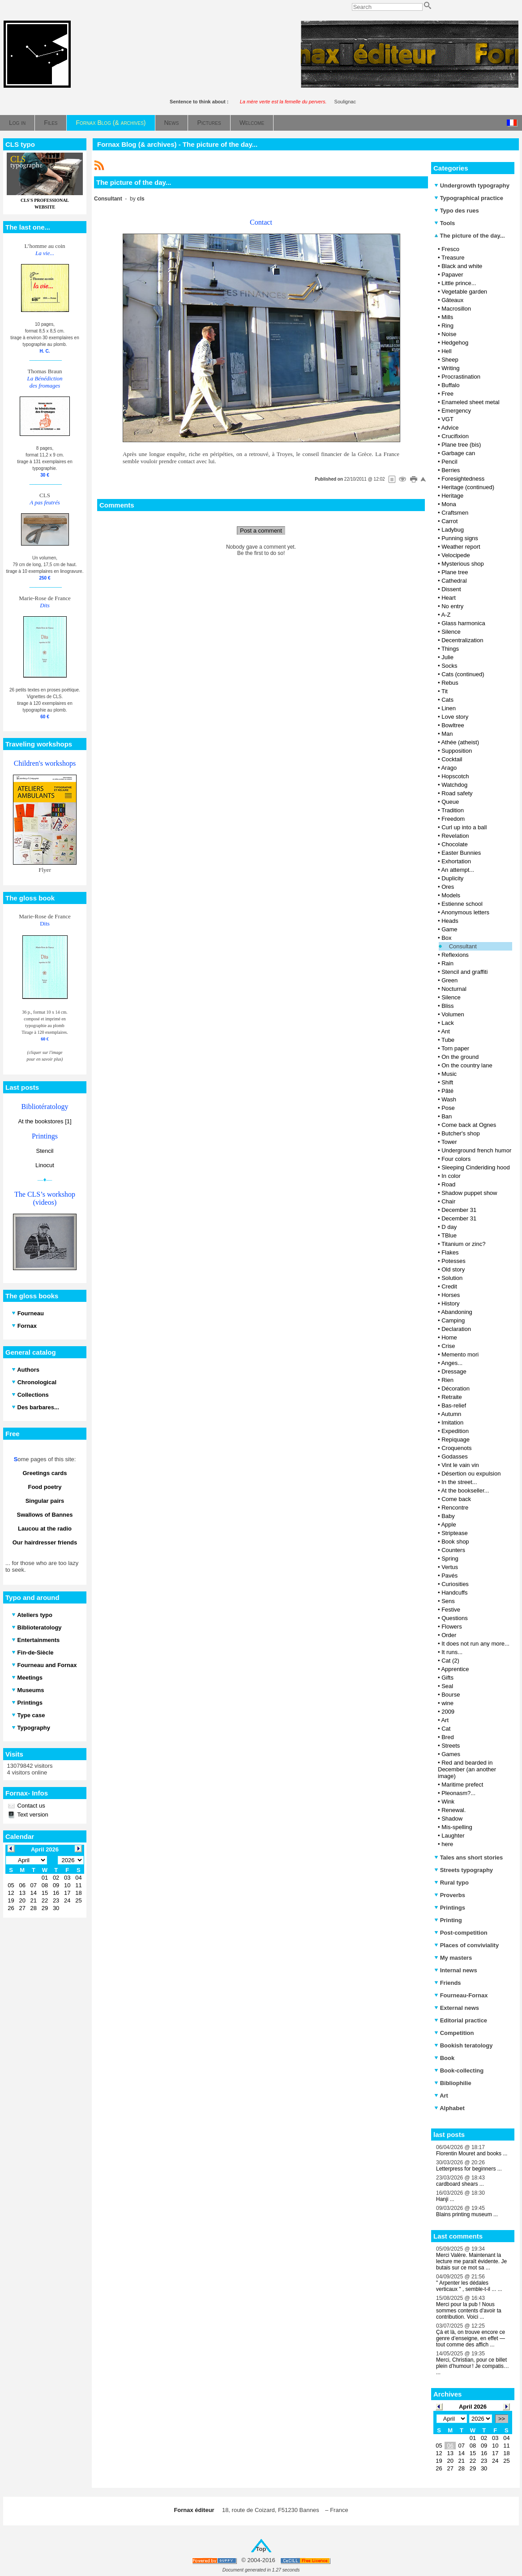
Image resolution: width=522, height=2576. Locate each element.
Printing (448, 1920)
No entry (452, 606)
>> (501, 2418)
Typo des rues (456, 210)
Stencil (44, 1150)
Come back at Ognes (468, 1125)
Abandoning (456, 1312)
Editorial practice (460, 2020)
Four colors (456, 1159)
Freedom (453, 818)
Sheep (449, 359)
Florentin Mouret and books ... (471, 2153)
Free (447, 393)
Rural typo (451, 1882)
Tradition (452, 810)
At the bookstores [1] (44, 1121)
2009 (447, 1711)
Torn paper (455, 1048)
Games (450, 1754)
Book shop (455, 1541)
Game (449, 929)
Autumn (451, 1414)
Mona (448, 504)
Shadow (451, 1818)
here (447, 1844)
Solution (451, 1278)
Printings (449, 1907)
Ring (447, 325)
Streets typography (463, 1870)
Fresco (450, 249)
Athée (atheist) (460, 742)
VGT (447, 419)
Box (446, 937)
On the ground (460, 1056)
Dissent (451, 589)
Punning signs (459, 538)
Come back (456, 1499)
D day (449, 1227)
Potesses (453, 1261)
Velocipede (455, 555)
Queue (450, 801)
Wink (447, 1801)
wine (447, 1703)
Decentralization (462, 640)
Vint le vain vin (460, 1465)
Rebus (449, 682)
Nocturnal (453, 988)
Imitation (452, 1422)
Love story (454, 716)
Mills (447, 317)
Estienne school (462, 903)
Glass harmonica (463, 623)
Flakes (449, 1252)
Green (449, 980)
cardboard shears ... (460, 2184)
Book (444, 2058)
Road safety (456, 793)
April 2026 (473, 2406)
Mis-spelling (456, 1827)
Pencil (449, 461)
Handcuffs (454, 1592)
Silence (451, 631)
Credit (449, 1286)
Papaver (452, 274)
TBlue (449, 1235)
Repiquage (455, 1439)
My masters (453, 1957)
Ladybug (452, 529)
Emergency (456, 410)
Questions (454, 1618)
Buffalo (450, 385)
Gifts (447, 1677)
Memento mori (460, 1354)
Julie (447, 657)
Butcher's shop (460, 1133)
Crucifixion (455, 436)
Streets (450, 1745)
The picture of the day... (469, 235)
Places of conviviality (466, 1945)
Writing (450, 368)
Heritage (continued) (467, 487)
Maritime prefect (462, 1784)
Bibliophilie (452, 2083)
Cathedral (453, 580)
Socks (449, 665)
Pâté (447, 1091)
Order (448, 1635)
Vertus (449, 1567)
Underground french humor (476, 1150)
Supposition (456, 750)
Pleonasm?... (458, 1793)
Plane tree (454, 572)
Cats (447, 699)
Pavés (449, 1575)
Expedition (455, 1431)
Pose (448, 1108)
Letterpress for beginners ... (469, 2169)
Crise (448, 1346)
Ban (446, 1116)
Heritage (452, 495)
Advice (449, 427)
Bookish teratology (463, 2045)
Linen (448, 708)
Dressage (453, 1371)
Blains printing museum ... (467, 2214)
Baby (448, 1516)
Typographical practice (468, 198)
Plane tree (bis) (461, 444)
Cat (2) (450, 1660)
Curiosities (455, 1584)
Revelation (455, 835)
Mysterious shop (462, 563)
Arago (449, 767)
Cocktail (451, 759)
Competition (454, 2033)
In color (451, 1176)
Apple (448, 1524)
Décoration (455, 1388)
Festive (450, 1609)
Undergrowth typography (471, 185)
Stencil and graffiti (464, 971)
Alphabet (449, 2108)
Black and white (461, 266)
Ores (447, 886)
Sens (448, 1601)
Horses (450, 1295)
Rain (447, 963)
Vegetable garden (464, 291)
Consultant (463, 946)
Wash (448, 1099)
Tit (444, 691)
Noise (448, 334)
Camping (453, 1320)
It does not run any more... (475, 1643)
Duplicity (452, 878)
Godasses (454, 1456)
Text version (32, 1814)
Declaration (456, 1329)
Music (449, 1073)
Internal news (455, 1970)
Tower (449, 1142)
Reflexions (455, 954)
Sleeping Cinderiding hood (475, 1167)
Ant (445, 1031)
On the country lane (466, 1065)
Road (448, 1184)
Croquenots (456, 1448)
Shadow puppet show (469, 1193)
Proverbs (449, 1895)
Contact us (30, 1805)
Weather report (460, 546)
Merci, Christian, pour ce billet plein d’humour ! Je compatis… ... (472, 2366)
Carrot (449, 521)
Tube (447, 1039)
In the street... (459, 1482)
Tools (444, 223)
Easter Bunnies (461, 852)
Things (450, 648)
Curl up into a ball (464, 827)
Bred (447, 1737)
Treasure (453, 257)
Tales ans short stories (468, 1857)
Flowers (451, 1626)
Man (447, 733)
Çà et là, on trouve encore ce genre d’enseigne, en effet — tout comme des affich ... (470, 2338)
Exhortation (456, 861)
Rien (447, 1380)
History (450, 1303)
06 (450, 2445)
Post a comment (261, 530)
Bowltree (452, 725)
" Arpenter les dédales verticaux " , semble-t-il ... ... (469, 2286)
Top (261, 2549)
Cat (445, 1728)
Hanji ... (445, 2199)
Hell (446, 351)
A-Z (445, 614)
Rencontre (454, 1507)
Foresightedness (462, 478)
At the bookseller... (465, 1490)
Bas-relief (453, 1405)
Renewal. (453, 1810)
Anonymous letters (465, 912)
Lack (447, 1022)
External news (456, 2008)
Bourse (450, 1694)
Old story (453, 1269)
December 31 (458, 1210)
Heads (449, 920)
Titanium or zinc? (463, 1244)
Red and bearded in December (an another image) (467, 1769)
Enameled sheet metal (470, 402)
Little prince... (458, 283)
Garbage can (458, 453)
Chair (448, 1201)
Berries (450, 470)
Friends (447, 1982)
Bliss (447, 1005)
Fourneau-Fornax (461, 1995)
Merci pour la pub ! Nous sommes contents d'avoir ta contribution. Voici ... (468, 2310)
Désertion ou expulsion (471, 1473)
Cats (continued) (462, 674)
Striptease (454, 1533)
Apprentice (455, 1669)
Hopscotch (455, 776)
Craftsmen (454, 512)
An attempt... (457, 869)
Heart (448, 597)
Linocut (44, 1165)
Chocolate (454, 844)
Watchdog (454, 784)
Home (449, 1337)
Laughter (452, 1835)
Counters (453, 1550)
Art (445, 1720)
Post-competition (461, 1932)
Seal (447, 1686)
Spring (449, 1558)
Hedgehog (454, 342)
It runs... (451, 1652)
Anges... (451, 1363)
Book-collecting (458, 2070)
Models (450, 895)
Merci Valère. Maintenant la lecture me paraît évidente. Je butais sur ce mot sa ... (471, 2261)
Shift (447, 1082)
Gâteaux (452, 300)
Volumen (452, 1014)
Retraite (451, 1397)
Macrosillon (456, 308)
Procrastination (460, 376)
